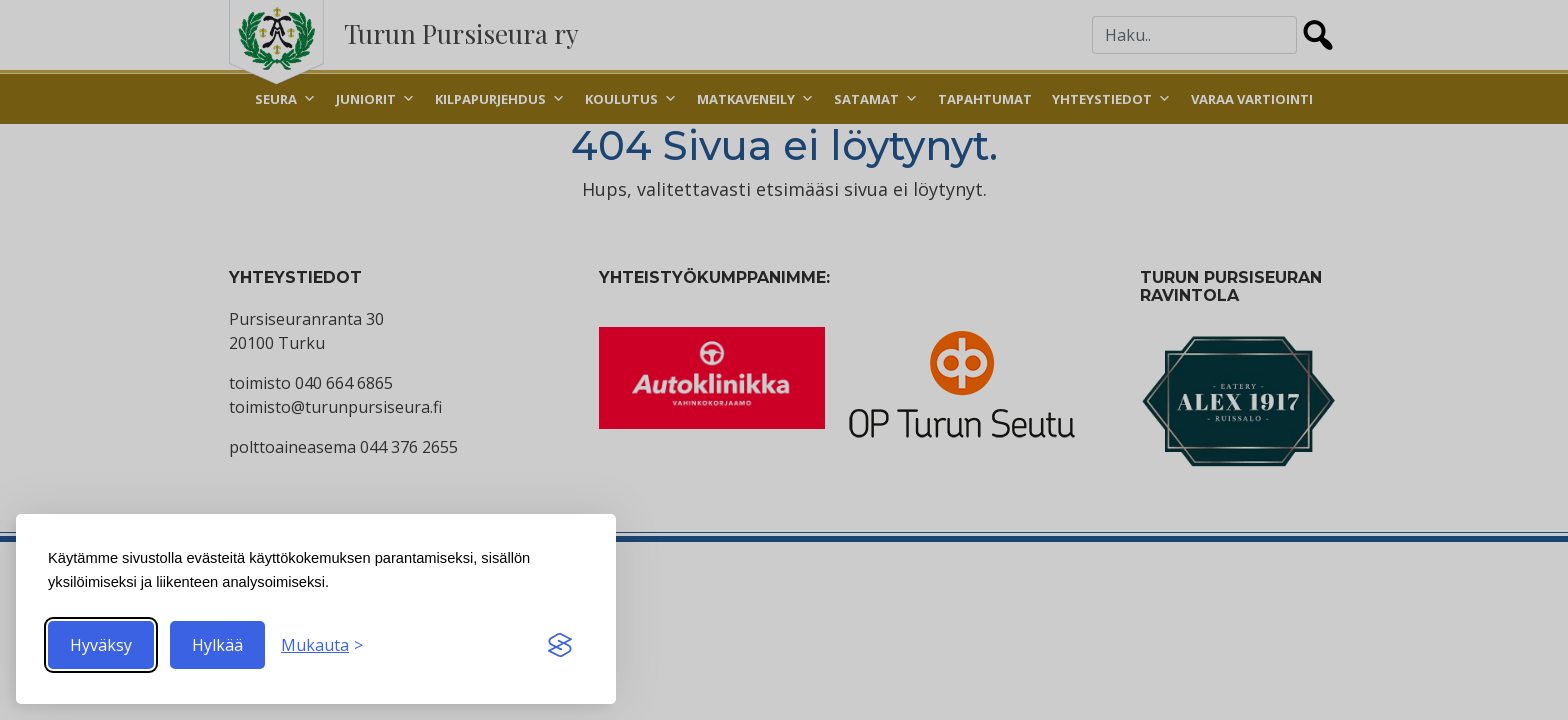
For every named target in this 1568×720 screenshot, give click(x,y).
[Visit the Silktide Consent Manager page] (560, 645)
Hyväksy (101, 645)
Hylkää (217, 645)
